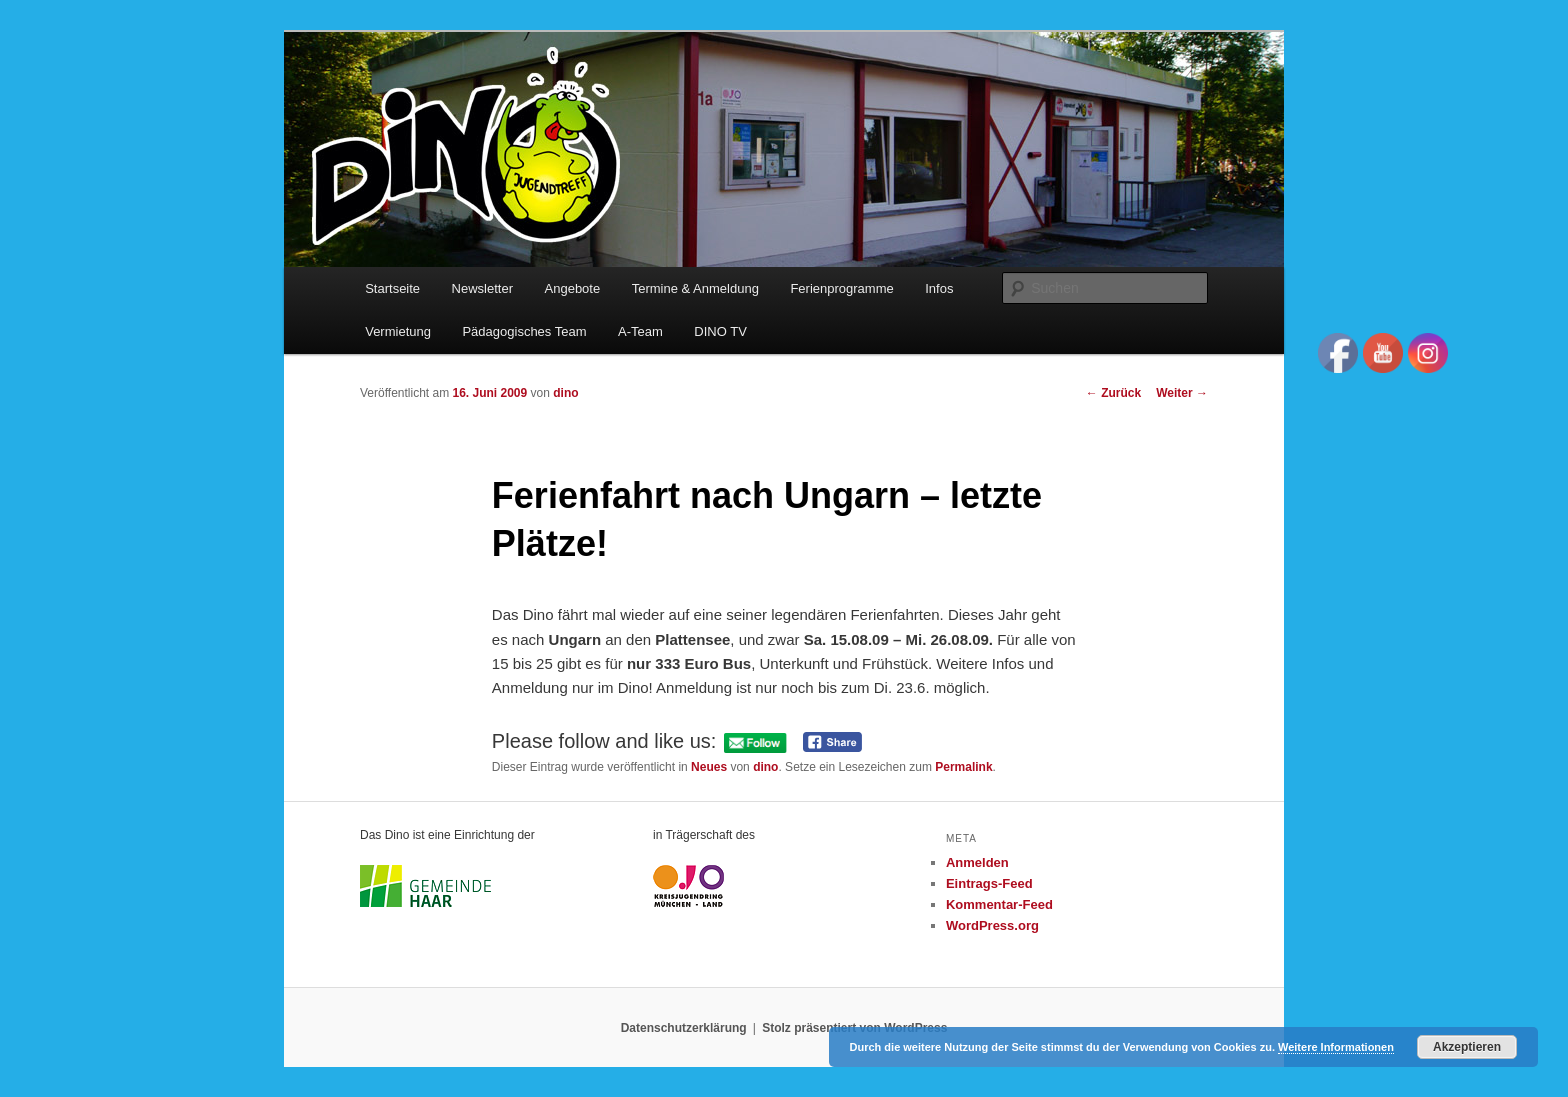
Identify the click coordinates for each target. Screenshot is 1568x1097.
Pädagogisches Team (524, 331)
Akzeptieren (1467, 1047)
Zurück (1113, 393)
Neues (709, 767)
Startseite (392, 288)
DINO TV (720, 331)
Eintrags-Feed (989, 883)
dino (565, 393)
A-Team (640, 331)
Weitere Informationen (1336, 1047)
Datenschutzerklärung (684, 1028)
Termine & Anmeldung (695, 288)
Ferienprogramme (841, 288)
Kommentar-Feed (999, 904)
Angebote (573, 288)
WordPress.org (992, 925)
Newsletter (482, 288)
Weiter (1182, 393)
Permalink (963, 767)
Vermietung (398, 331)
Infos (939, 288)
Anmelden (977, 862)
